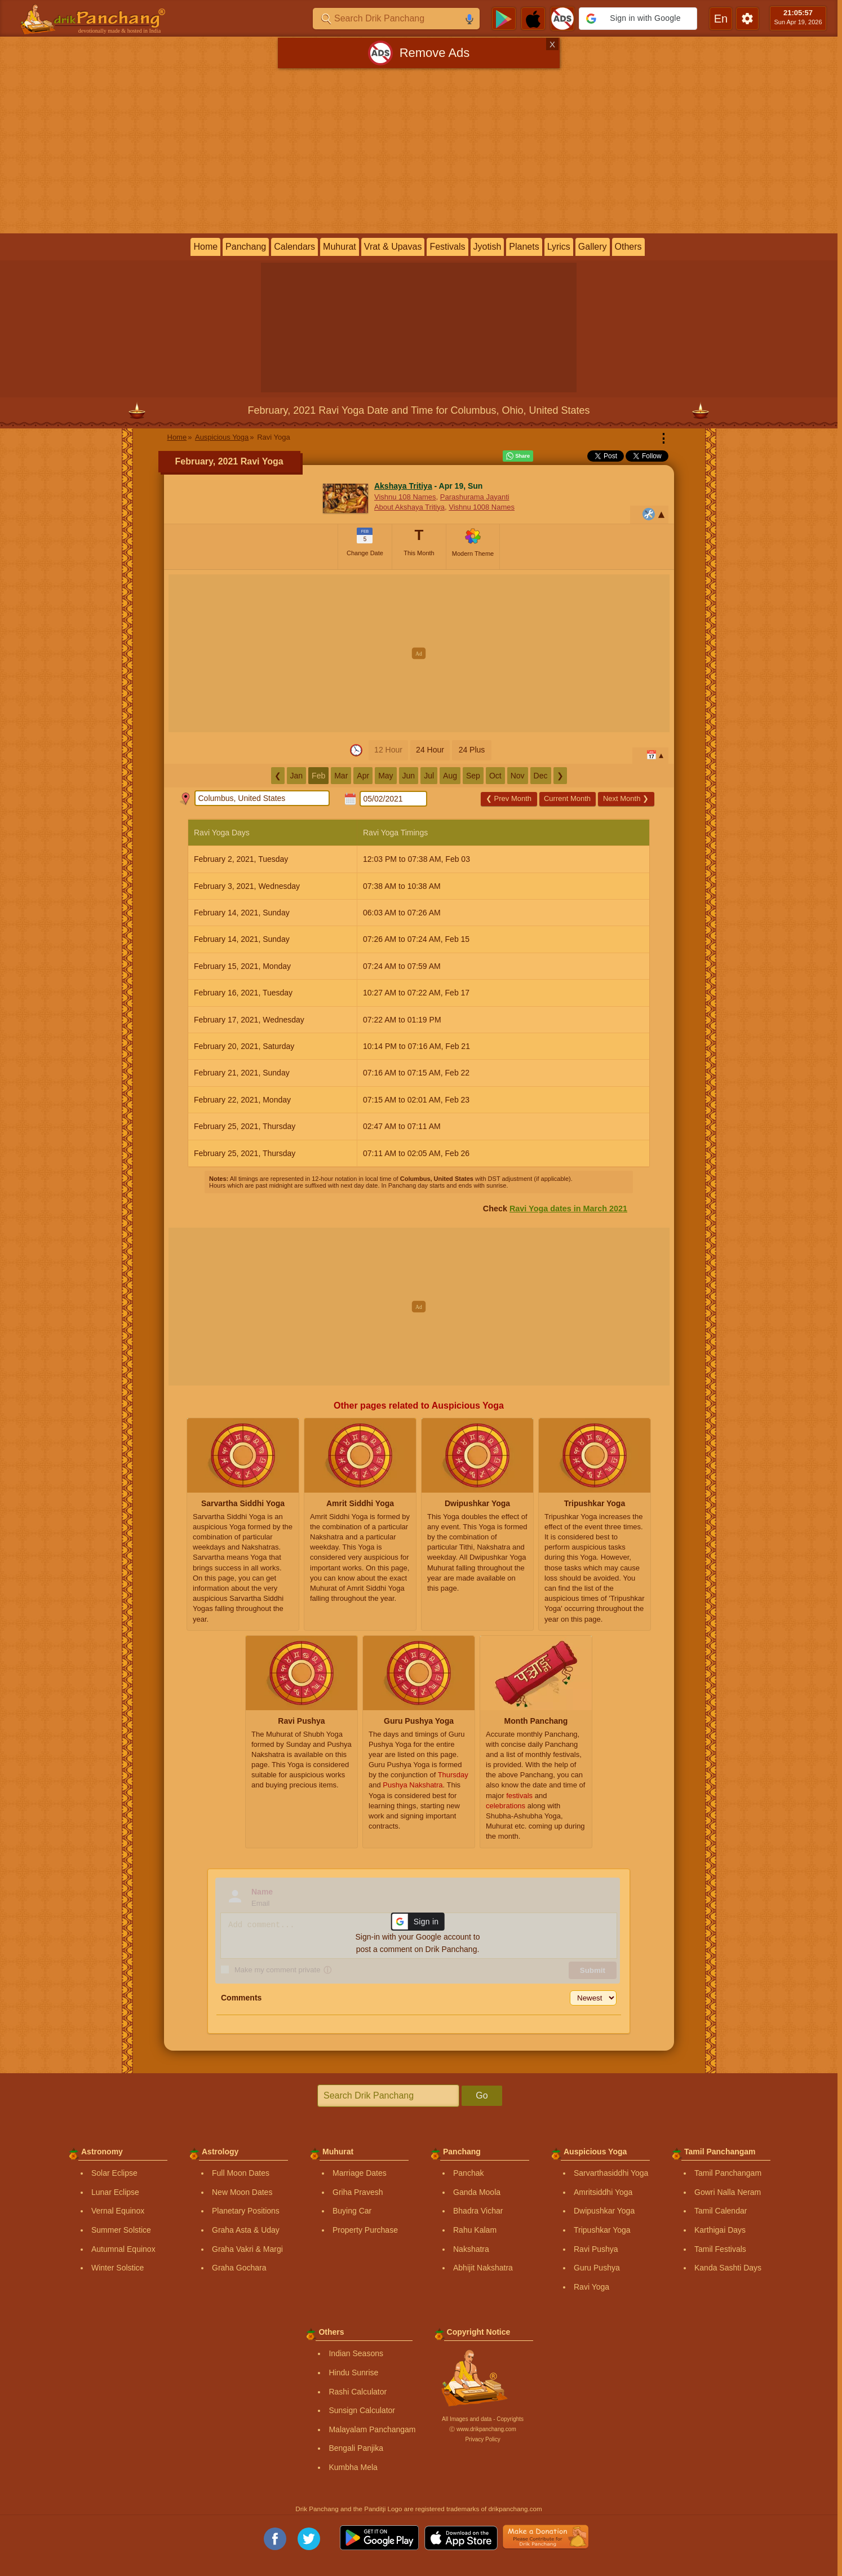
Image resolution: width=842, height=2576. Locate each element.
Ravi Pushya (596, 2249)
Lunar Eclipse (115, 2192)
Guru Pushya (597, 2267)
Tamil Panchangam (727, 2172)
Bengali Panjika (356, 2448)
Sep (473, 775)
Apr (363, 775)
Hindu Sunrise (353, 2372)
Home (205, 246)
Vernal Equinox (117, 2210)
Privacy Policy (482, 2439)
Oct (495, 775)
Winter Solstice (117, 2267)
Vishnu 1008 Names (482, 507)
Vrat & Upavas (393, 246)
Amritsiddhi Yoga (603, 2192)
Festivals (447, 246)
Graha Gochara (239, 2267)
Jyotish (487, 246)
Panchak (468, 2172)
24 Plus (472, 749)
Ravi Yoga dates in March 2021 (568, 1208)
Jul (429, 775)
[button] (638, 18)
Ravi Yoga (591, 2286)
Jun (408, 775)
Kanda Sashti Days (727, 2267)
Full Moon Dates (240, 2172)
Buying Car (352, 2210)
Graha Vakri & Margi (247, 2249)
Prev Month (508, 798)
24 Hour (430, 749)
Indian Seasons (356, 2353)
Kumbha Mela (353, 2467)
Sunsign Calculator (362, 2410)
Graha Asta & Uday (246, 2229)
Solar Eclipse (114, 2172)
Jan (296, 775)
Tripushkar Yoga (602, 2229)
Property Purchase (365, 2229)
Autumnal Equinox (123, 2249)
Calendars (294, 246)
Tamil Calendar (720, 2210)
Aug (450, 775)
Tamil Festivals (720, 2249)
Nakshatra (471, 2249)
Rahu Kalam (475, 2229)
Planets (524, 246)
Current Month (567, 798)
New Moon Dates (242, 2192)
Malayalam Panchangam (372, 2429)
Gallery (592, 246)
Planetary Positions (246, 2210)
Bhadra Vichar (478, 2210)
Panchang (245, 246)
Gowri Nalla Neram (727, 2192)
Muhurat (339, 246)
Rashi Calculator (358, 2391)
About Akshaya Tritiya (409, 507)
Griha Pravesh (358, 2192)
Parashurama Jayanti (474, 497)
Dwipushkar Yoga (604, 2210)
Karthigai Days (720, 2229)
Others (628, 246)
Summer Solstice (121, 2229)
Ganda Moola (476, 2192)
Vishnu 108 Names (405, 497)
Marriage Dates (360, 2172)
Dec (541, 775)
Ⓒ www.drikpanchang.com (482, 2429)
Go (482, 2095)
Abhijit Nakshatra (483, 2267)
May (385, 775)
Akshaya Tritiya (403, 485)
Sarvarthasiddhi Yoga (611, 2172)
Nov (518, 775)
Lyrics (558, 246)
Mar (341, 775)
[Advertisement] (419, 153)
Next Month (626, 798)
